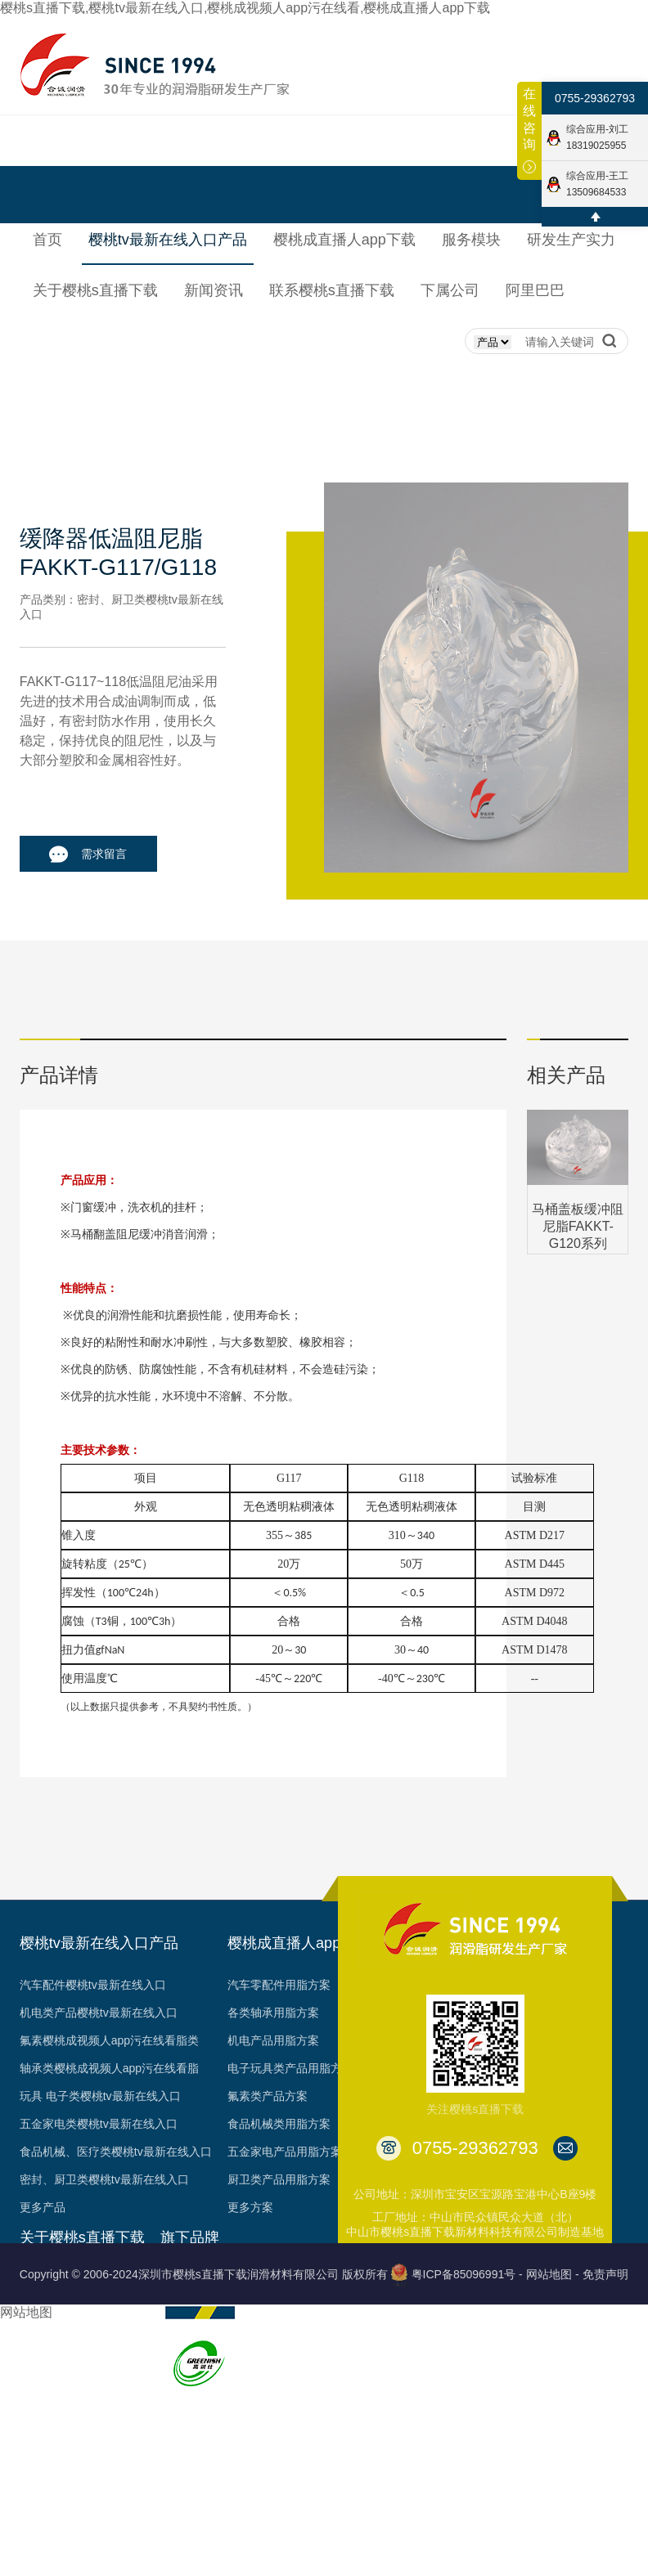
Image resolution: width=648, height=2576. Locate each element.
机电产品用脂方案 (273, 2040)
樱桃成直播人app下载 (298, 1943)
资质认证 (42, 2362)
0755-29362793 (595, 98)
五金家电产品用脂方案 (284, 2151)
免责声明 (605, 2274)
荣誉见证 (42, 2334)
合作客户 (42, 2418)
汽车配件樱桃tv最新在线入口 (93, 1984)
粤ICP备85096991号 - (467, 2274)
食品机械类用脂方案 (279, 2123)
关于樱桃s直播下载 (82, 2237)
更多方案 (250, 2207)
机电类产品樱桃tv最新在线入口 (99, 2012)
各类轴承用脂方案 (273, 2012)
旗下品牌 (189, 2237)
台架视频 (42, 2446)
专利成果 (42, 2390)
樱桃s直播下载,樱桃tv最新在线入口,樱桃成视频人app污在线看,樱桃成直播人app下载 (245, 8)
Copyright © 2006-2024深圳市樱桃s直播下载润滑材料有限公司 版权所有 (204, 2274)
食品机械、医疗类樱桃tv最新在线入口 (116, 2151)
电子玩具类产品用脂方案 (290, 2068)
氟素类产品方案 (267, 2096)
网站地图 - (552, 2274)
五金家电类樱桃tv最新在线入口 (99, 2123)
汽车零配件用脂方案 (279, 1984)
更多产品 (42, 2207)
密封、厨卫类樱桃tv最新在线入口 (104, 2179)
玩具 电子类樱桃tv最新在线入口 (100, 2096)
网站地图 (26, 2312)
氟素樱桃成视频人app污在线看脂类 (109, 2040)
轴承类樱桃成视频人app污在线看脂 (109, 2068)
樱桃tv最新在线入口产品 (99, 1943)
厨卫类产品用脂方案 (279, 2179)
